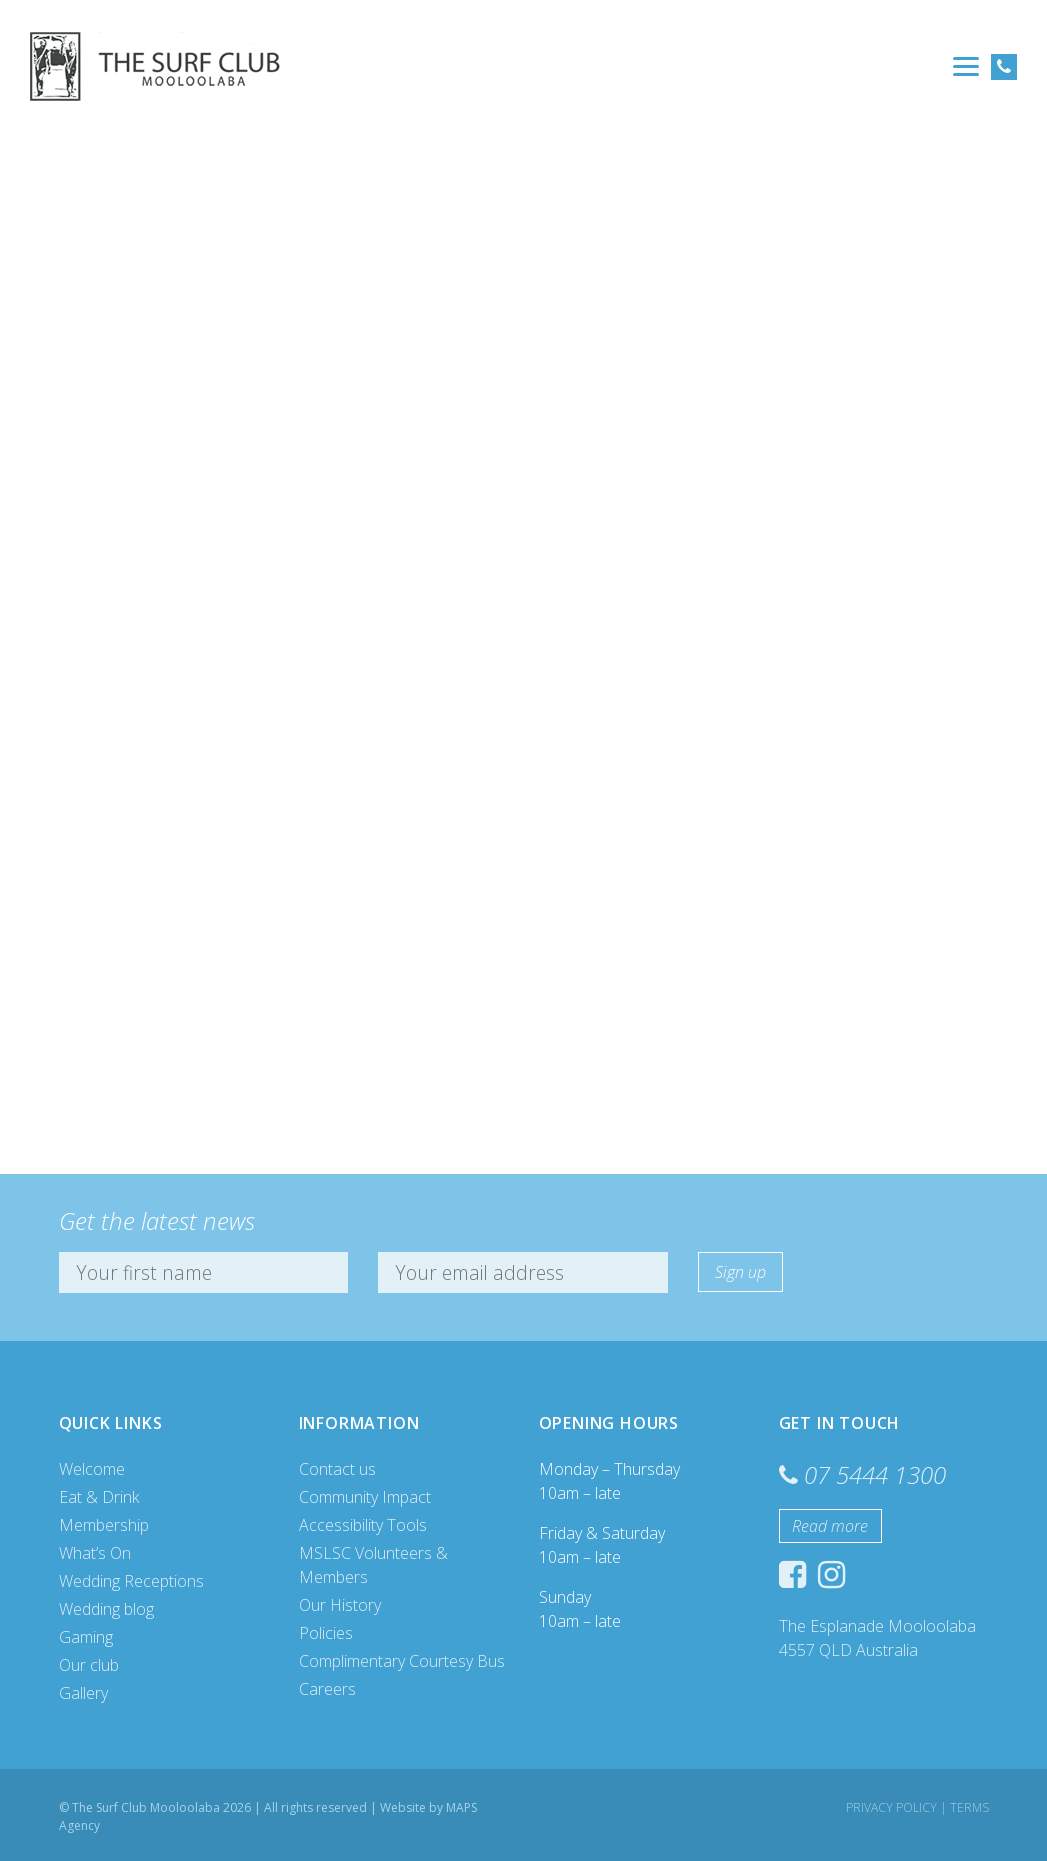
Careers (327, 1689)
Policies (326, 1633)
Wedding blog (106, 1609)
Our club (89, 1665)
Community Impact (365, 1497)
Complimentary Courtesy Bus (402, 1661)
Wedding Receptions (131, 1581)
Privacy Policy (891, 1807)
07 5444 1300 (875, 1474)
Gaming (86, 1637)
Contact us (337, 1469)
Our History (340, 1605)
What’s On (95, 1553)
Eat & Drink (99, 1497)
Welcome (92, 1469)
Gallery (83, 1693)
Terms (969, 1807)
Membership (104, 1525)
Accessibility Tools (363, 1525)
